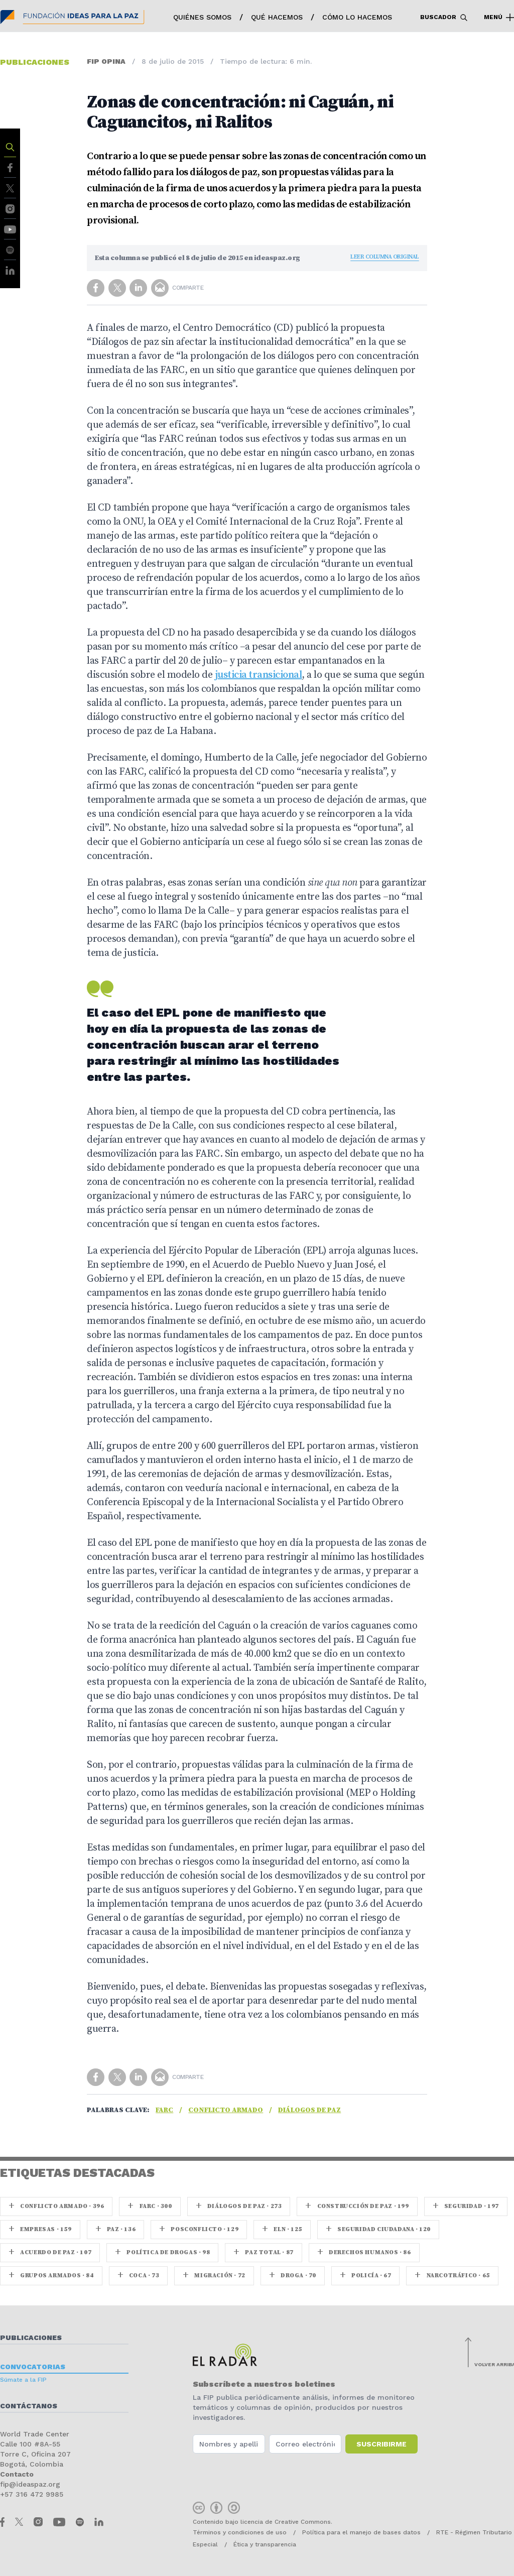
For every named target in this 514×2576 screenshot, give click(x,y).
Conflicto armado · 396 (56, 2206)
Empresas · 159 (40, 2229)
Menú (499, 18)
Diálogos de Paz (309, 2110)
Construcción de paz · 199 (357, 2206)
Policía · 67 (365, 2275)
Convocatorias (32, 2367)
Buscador (444, 18)
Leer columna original (384, 257)
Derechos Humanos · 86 (364, 2252)
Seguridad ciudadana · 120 (378, 2229)
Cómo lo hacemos (357, 17)
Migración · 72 (214, 2275)
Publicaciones (31, 2338)
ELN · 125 (282, 2229)
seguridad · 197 (466, 2206)
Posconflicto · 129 (198, 2229)
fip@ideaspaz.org (30, 2484)
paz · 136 (115, 2229)
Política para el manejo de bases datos (361, 2532)
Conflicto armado (225, 2110)
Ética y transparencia (264, 2544)
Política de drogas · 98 (162, 2252)
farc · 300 (149, 2206)
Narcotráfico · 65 (452, 2275)
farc (164, 2110)
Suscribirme (381, 2444)
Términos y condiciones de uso (240, 2532)
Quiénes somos (202, 17)
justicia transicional (258, 675)
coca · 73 (138, 2275)
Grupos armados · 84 (51, 2275)
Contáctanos (28, 2406)
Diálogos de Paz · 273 (239, 2206)
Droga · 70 (292, 2275)
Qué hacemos (277, 17)
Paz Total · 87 (263, 2252)
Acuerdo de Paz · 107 (50, 2252)
